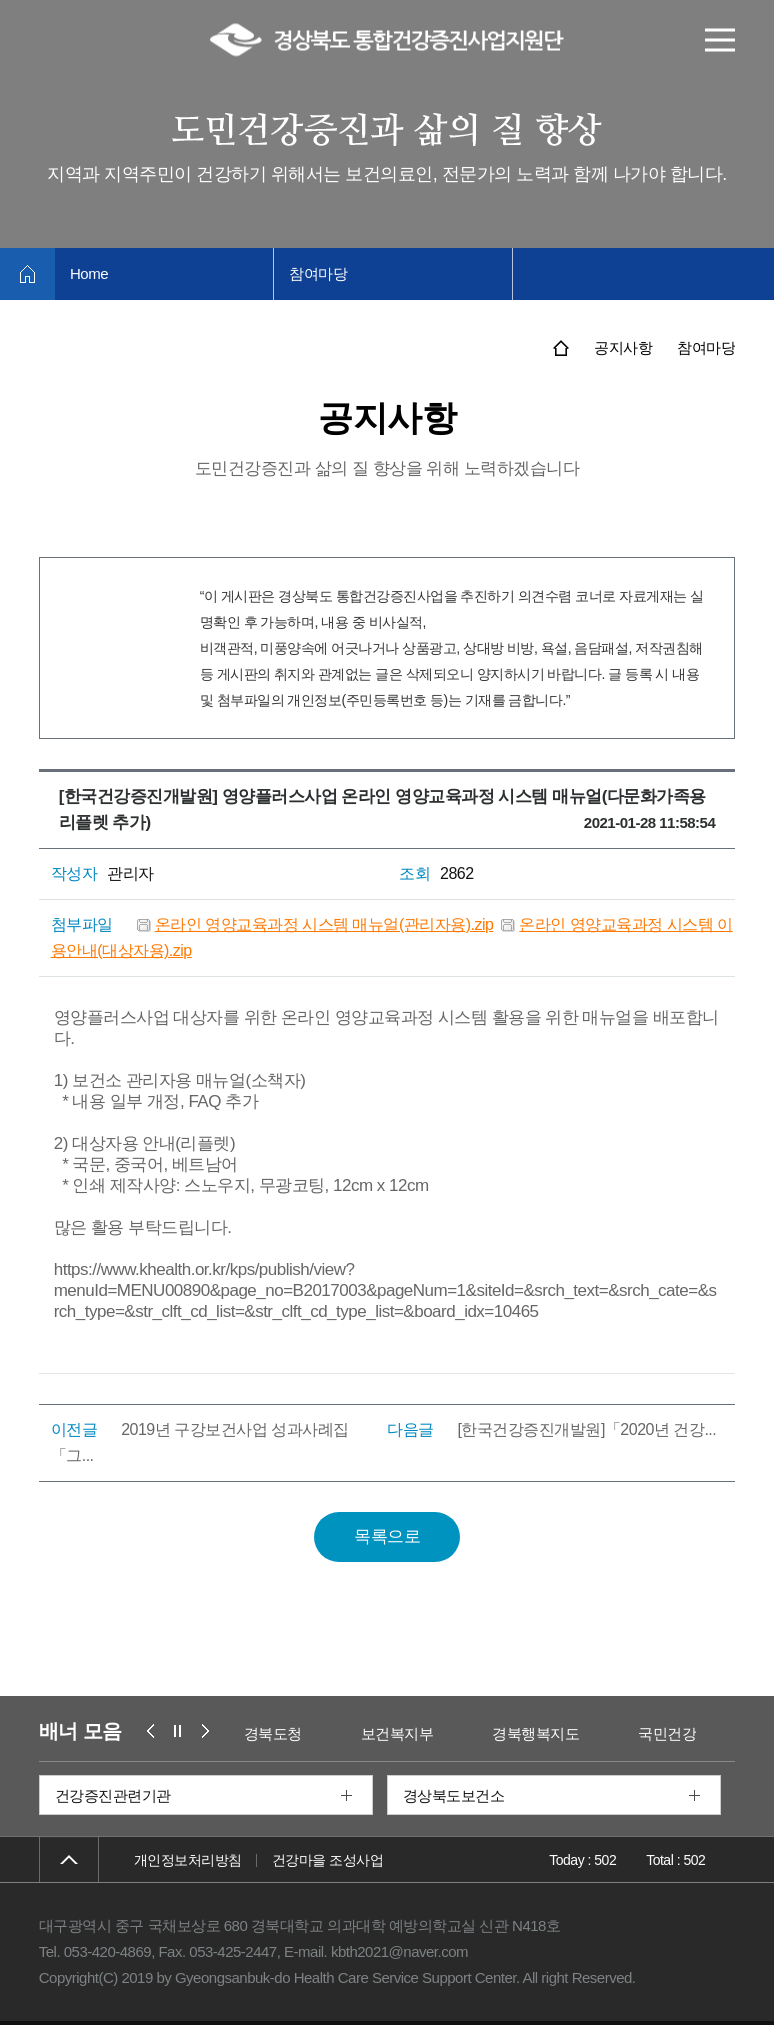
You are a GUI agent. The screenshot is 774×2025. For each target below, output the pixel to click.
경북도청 (273, 1733)
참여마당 (318, 273)
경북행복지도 (535, 1733)
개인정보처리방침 (188, 1860)
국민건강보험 (681, 1733)
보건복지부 (397, 1733)
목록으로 (387, 1536)
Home (89, 273)
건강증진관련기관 (113, 1795)
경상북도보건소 (454, 1795)
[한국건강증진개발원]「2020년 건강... (586, 1429)
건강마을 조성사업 (327, 1860)
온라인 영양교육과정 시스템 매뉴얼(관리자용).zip (324, 924)
